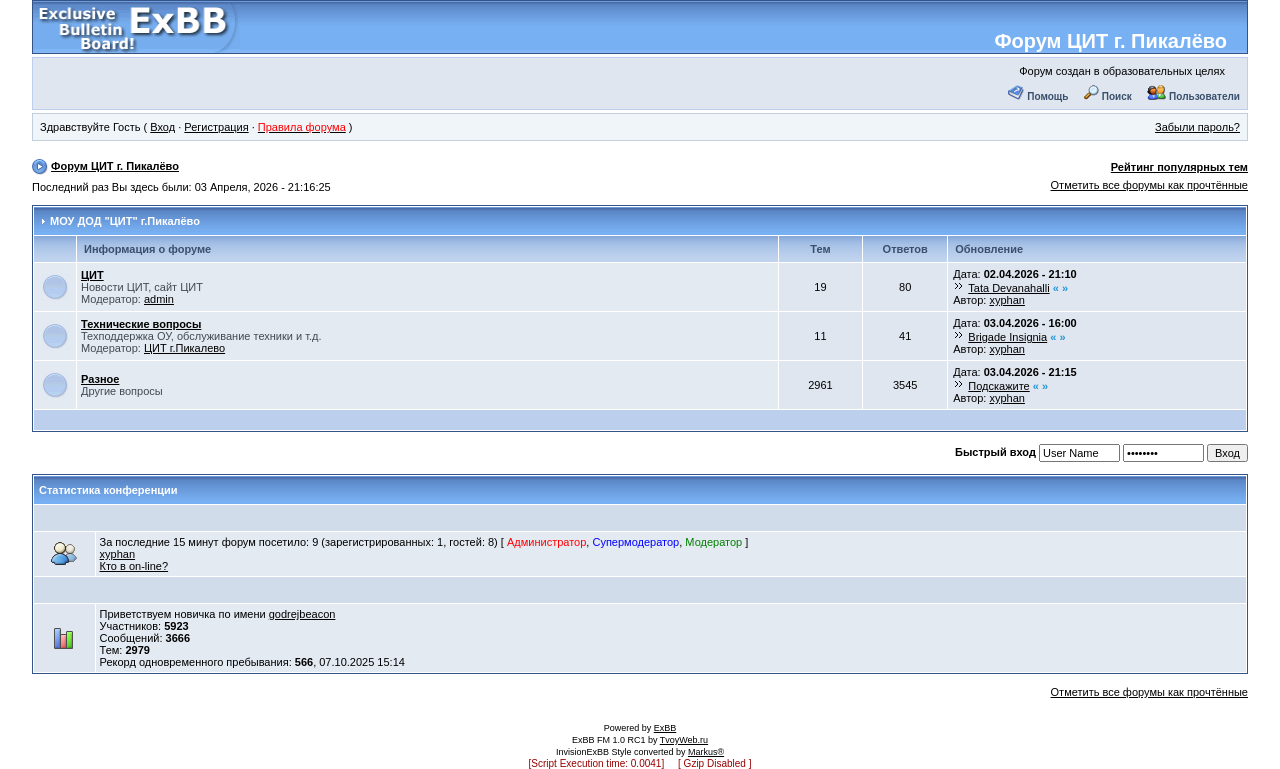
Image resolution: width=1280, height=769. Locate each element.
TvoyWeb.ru (684, 740)
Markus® (706, 752)
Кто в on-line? (134, 566)
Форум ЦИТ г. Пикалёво (1110, 41)
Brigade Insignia (1007, 337)
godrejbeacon (302, 614)
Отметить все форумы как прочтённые (1149, 185)
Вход (162, 127)
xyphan (1006, 300)
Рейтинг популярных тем (1179, 167)
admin (159, 299)
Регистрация (216, 127)
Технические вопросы (141, 324)
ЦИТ (92, 275)
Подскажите (998, 386)
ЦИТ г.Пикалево (184, 348)
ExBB (665, 728)
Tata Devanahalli (1008, 288)
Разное (100, 379)
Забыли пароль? (1197, 127)
